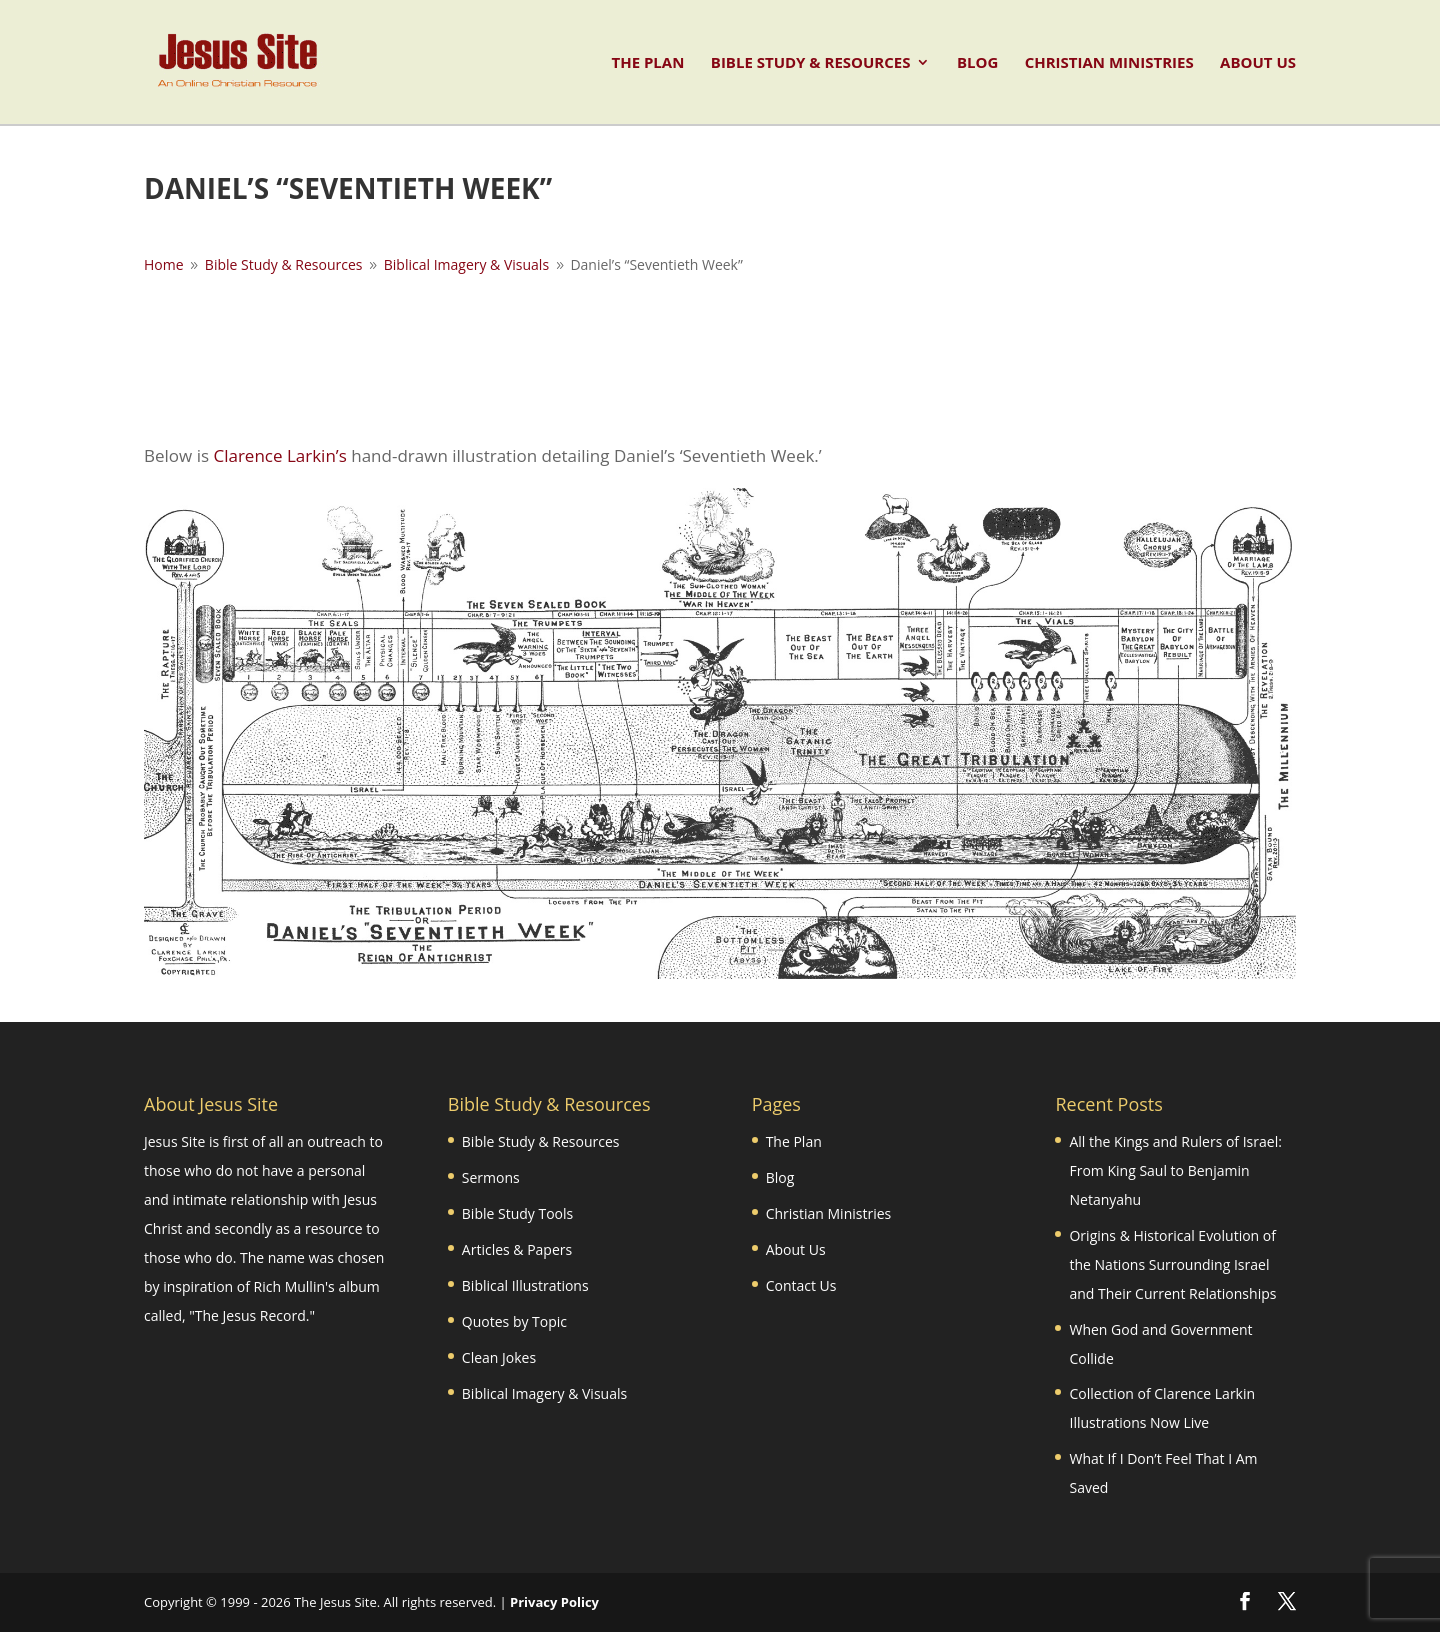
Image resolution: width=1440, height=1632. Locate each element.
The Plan (647, 63)
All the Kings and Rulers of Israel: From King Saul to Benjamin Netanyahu (1175, 1170)
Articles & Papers (517, 1249)
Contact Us (801, 1285)
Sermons (491, 1177)
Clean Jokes (499, 1357)
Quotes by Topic (514, 1321)
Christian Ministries (1109, 63)
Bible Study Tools (517, 1213)
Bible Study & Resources (811, 63)
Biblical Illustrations (525, 1285)
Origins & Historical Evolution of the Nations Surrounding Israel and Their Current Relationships (1172, 1264)
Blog (977, 63)
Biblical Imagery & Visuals (544, 1393)
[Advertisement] (720, 356)
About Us (1258, 63)
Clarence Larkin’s (279, 455)
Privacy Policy (554, 1602)
